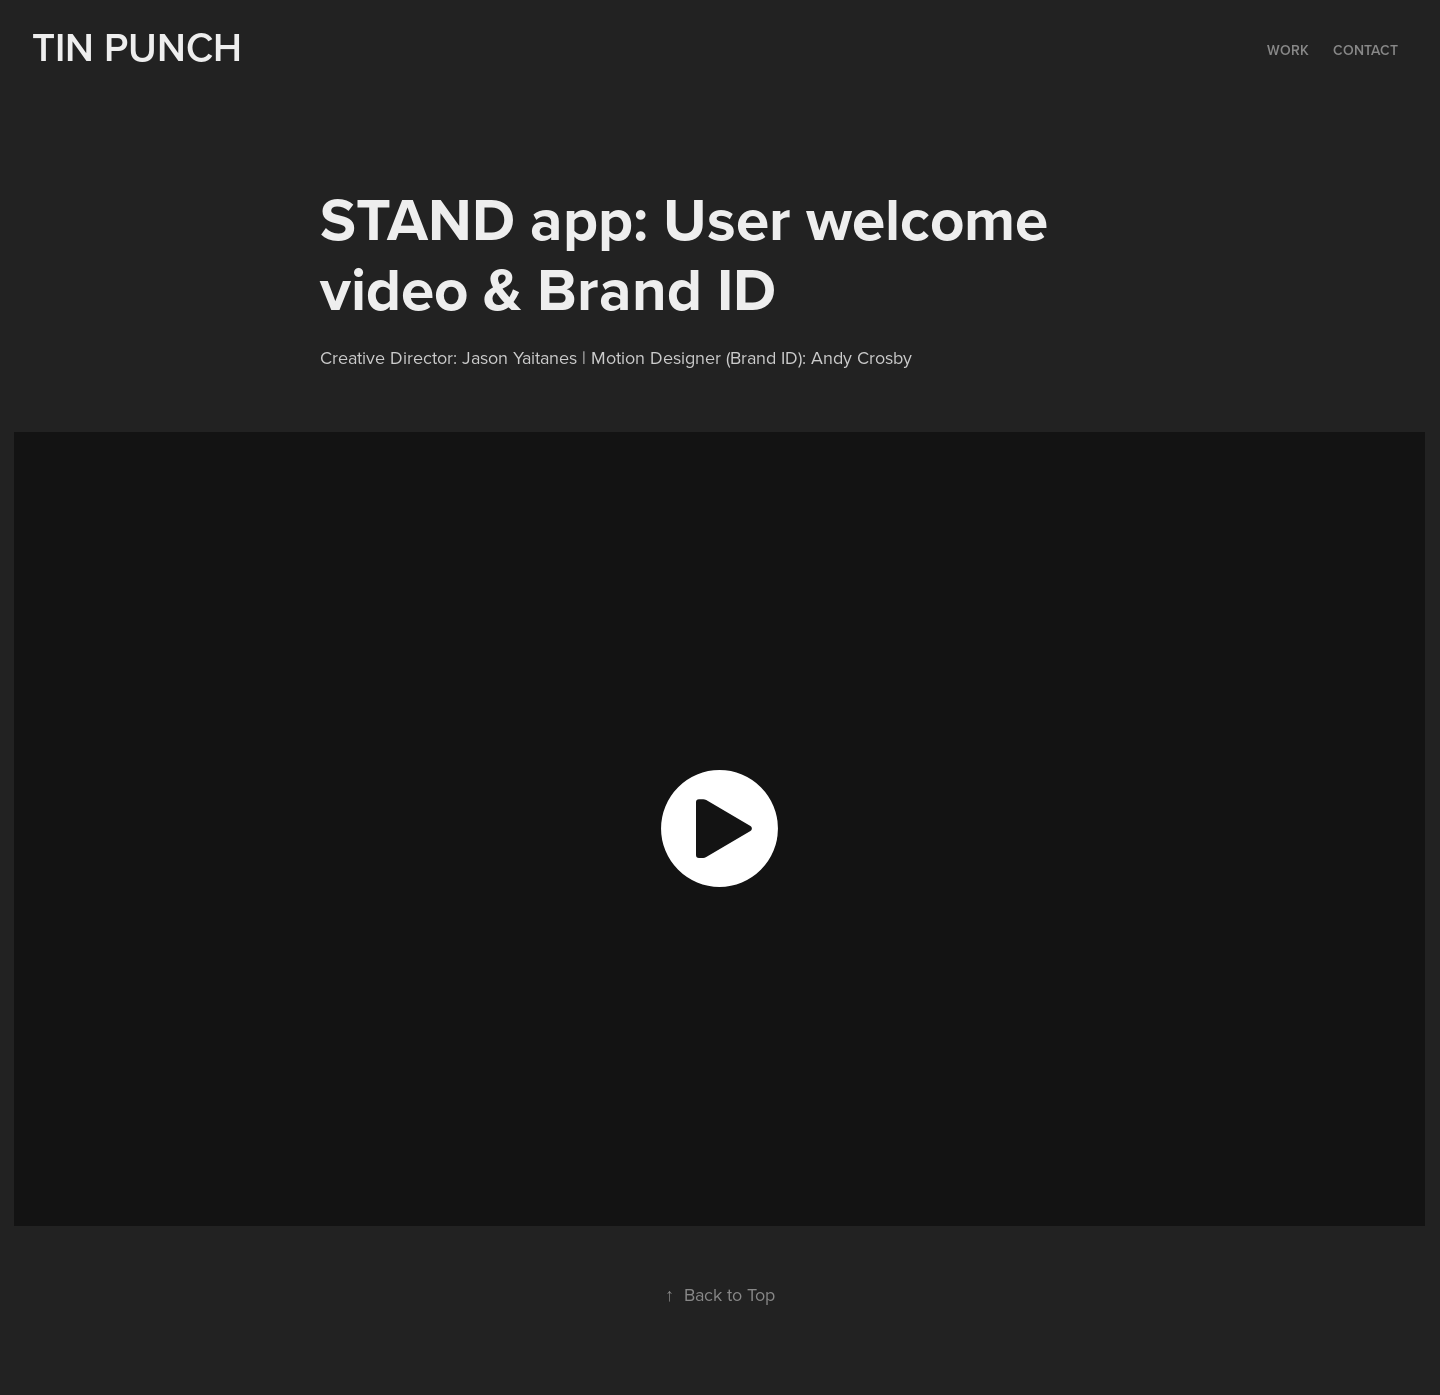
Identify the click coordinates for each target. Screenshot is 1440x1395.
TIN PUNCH (142, 46)
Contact (1365, 50)
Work (1288, 50)
